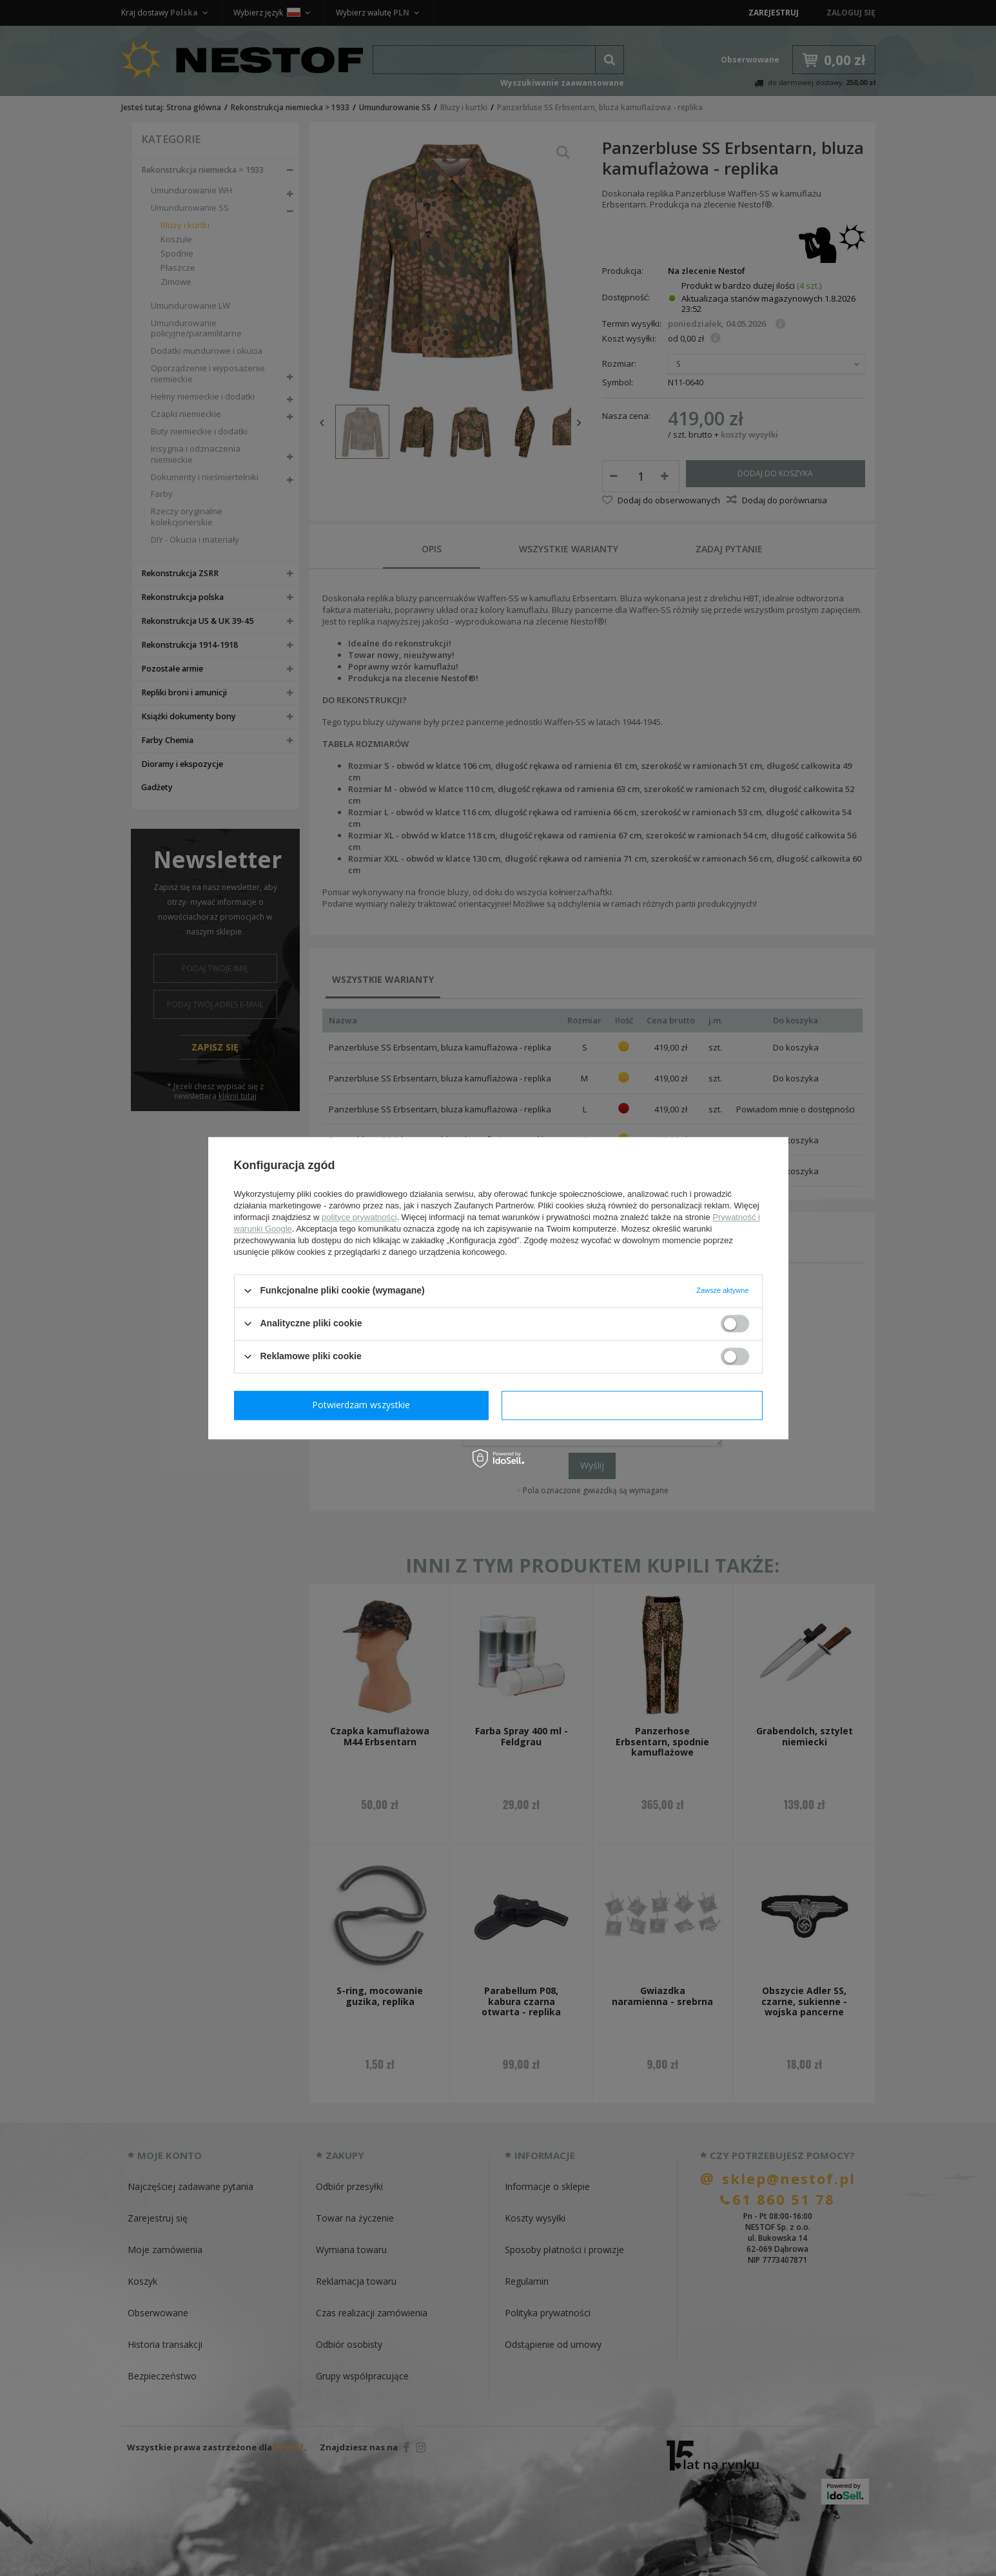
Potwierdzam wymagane (364, 1405)
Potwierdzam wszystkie (635, 1405)
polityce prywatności (359, 1217)
